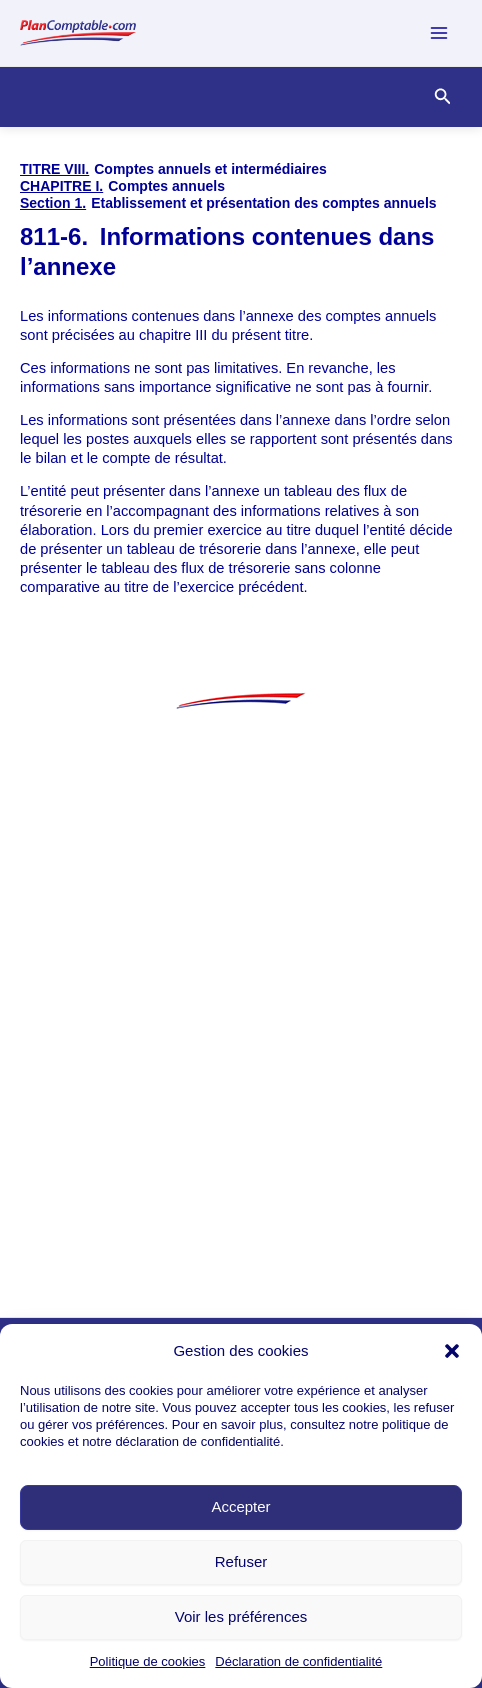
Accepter (240, 1506)
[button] (452, 1351)
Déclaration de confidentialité (298, 1661)
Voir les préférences (241, 1616)
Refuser (241, 1561)
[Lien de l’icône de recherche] (443, 97)
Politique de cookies (148, 1661)
